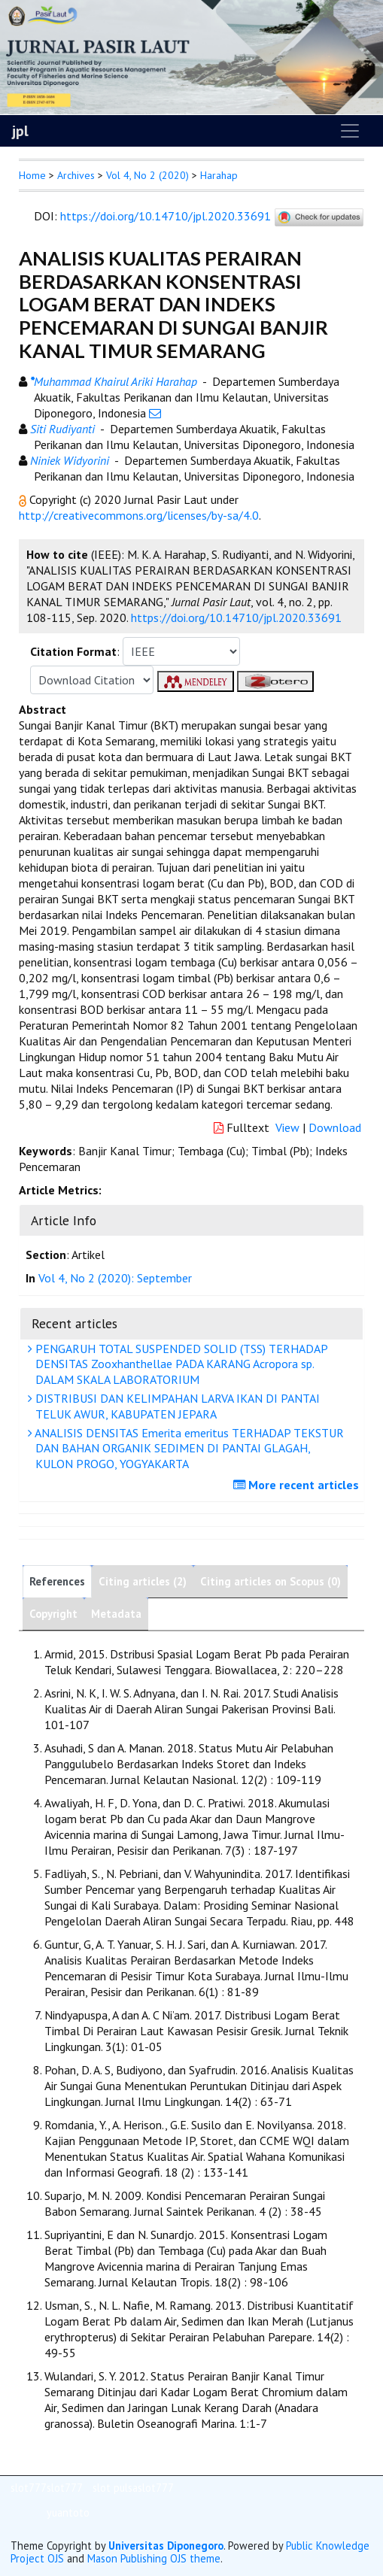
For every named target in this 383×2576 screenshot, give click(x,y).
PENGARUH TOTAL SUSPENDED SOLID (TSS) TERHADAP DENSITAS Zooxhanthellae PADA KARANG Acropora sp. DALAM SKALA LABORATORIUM (180, 1364)
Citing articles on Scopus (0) (270, 1581)
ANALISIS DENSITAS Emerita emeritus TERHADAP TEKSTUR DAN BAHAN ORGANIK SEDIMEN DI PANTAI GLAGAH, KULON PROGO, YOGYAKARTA (188, 1448)
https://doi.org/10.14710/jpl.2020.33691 (165, 215)
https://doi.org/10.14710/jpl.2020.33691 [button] (236, 617)
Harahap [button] (219, 175)
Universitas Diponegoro (165, 2545)
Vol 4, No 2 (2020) (147, 175)
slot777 (29, 2487)
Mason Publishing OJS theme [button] (153, 2558)
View (287, 1127)
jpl (20, 131)
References (57, 1581)
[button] (24, 499)
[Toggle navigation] (350, 131)
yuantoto (68, 2512)
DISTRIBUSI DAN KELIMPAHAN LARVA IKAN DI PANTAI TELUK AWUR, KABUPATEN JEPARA (176, 1406)
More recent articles (298, 1484)
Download (335, 1127)
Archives (76, 175)
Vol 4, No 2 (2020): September (115, 1277)
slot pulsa (115, 2487)
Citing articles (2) (143, 1581)
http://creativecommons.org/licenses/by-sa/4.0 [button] (139, 515)
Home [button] (32, 175)
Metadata (116, 1614)
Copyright (53, 1614)
